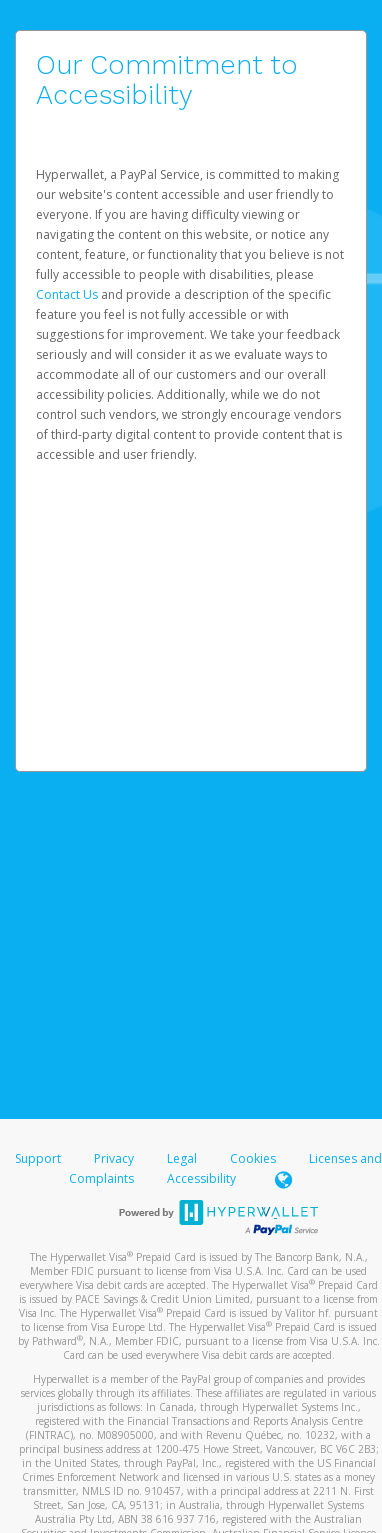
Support (38, 1158)
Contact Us (68, 294)
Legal (182, 1158)
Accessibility (201, 1178)
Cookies (253, 1158)
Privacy (114, 1158)
